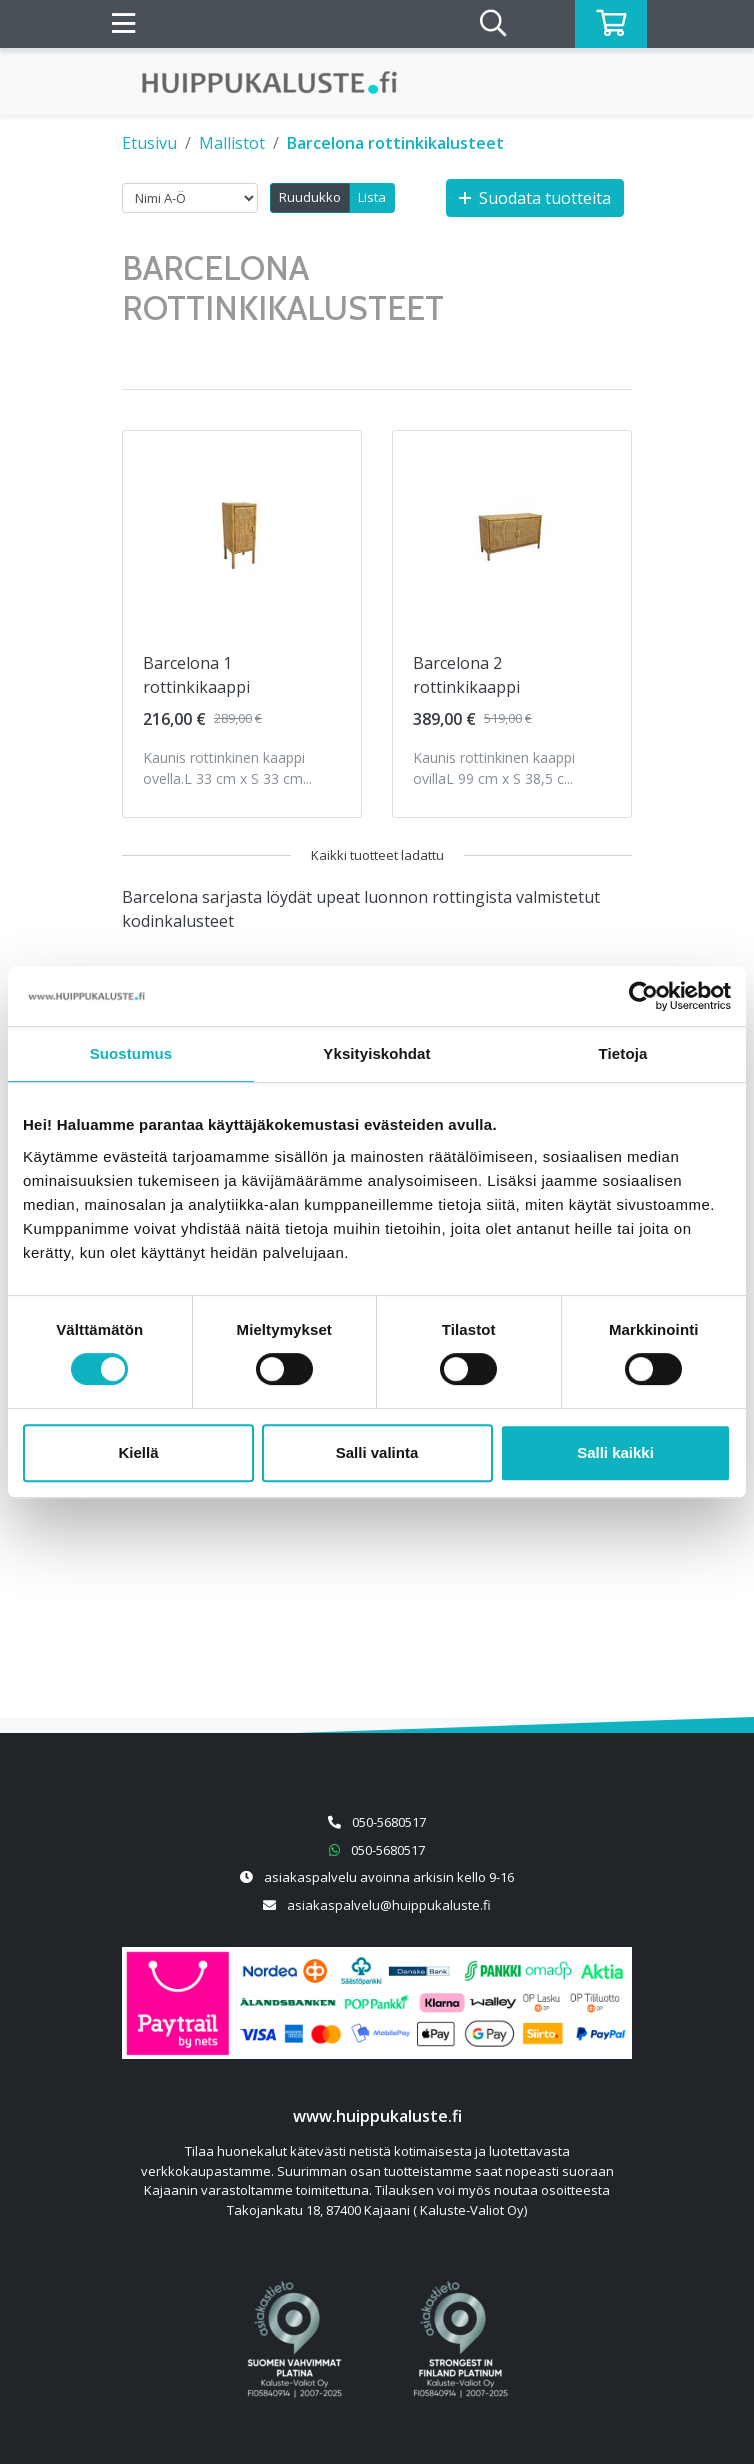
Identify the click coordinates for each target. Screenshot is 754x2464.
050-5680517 (389, 1822)
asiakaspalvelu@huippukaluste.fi (389, 1905)
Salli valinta (377, 1452)
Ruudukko (310, 197)
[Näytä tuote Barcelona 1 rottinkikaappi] (242, 531)
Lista (372, 197)
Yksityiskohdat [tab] (376, 1053)
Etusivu (149, 143)
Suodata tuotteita (535, 198)
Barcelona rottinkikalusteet (395, 143)
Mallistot (232, 143)
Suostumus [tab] (131, 1053)
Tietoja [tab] (623, 1053)
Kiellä (138, 1452)
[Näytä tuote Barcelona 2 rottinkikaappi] (512, 531)
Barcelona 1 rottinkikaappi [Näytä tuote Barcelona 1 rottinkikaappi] (196, 675)
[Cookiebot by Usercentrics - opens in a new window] (643, 996)
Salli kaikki (615, 1452)
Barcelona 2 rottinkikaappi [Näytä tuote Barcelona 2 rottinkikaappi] (466, 675)
